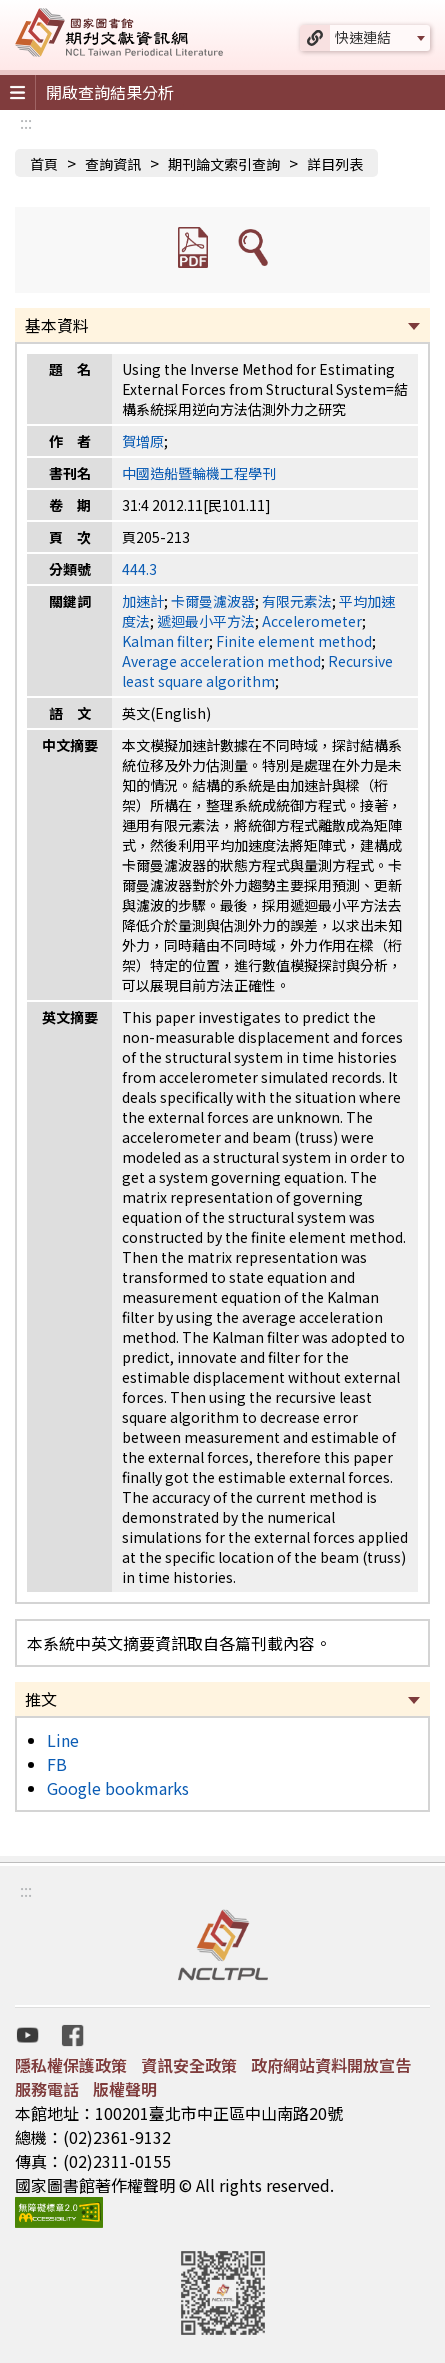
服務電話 (47, 2089)
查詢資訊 (113, 164)
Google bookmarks (118, 1788)
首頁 (44, 164)
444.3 (139, 569)
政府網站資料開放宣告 (331, 2065)
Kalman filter (165, 641)
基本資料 (57, 325)
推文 (41, 1699)
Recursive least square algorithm (257, 671)
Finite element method (294, 641)
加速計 (143, 601)
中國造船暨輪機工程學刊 (199, 473)
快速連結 (363, 37)
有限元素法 (297, 601)
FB (57, 1764)
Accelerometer (312, 621)
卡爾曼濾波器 (213, 601)
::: (26, 122)
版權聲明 (125, 2089)
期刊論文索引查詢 (224, 164)
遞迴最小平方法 (206, 621)
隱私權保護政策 (71, 2065)
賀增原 (143, 441)
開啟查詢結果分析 (110, 92)
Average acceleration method (221, 661)
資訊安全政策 (189, 2065)
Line (63, 1740)
